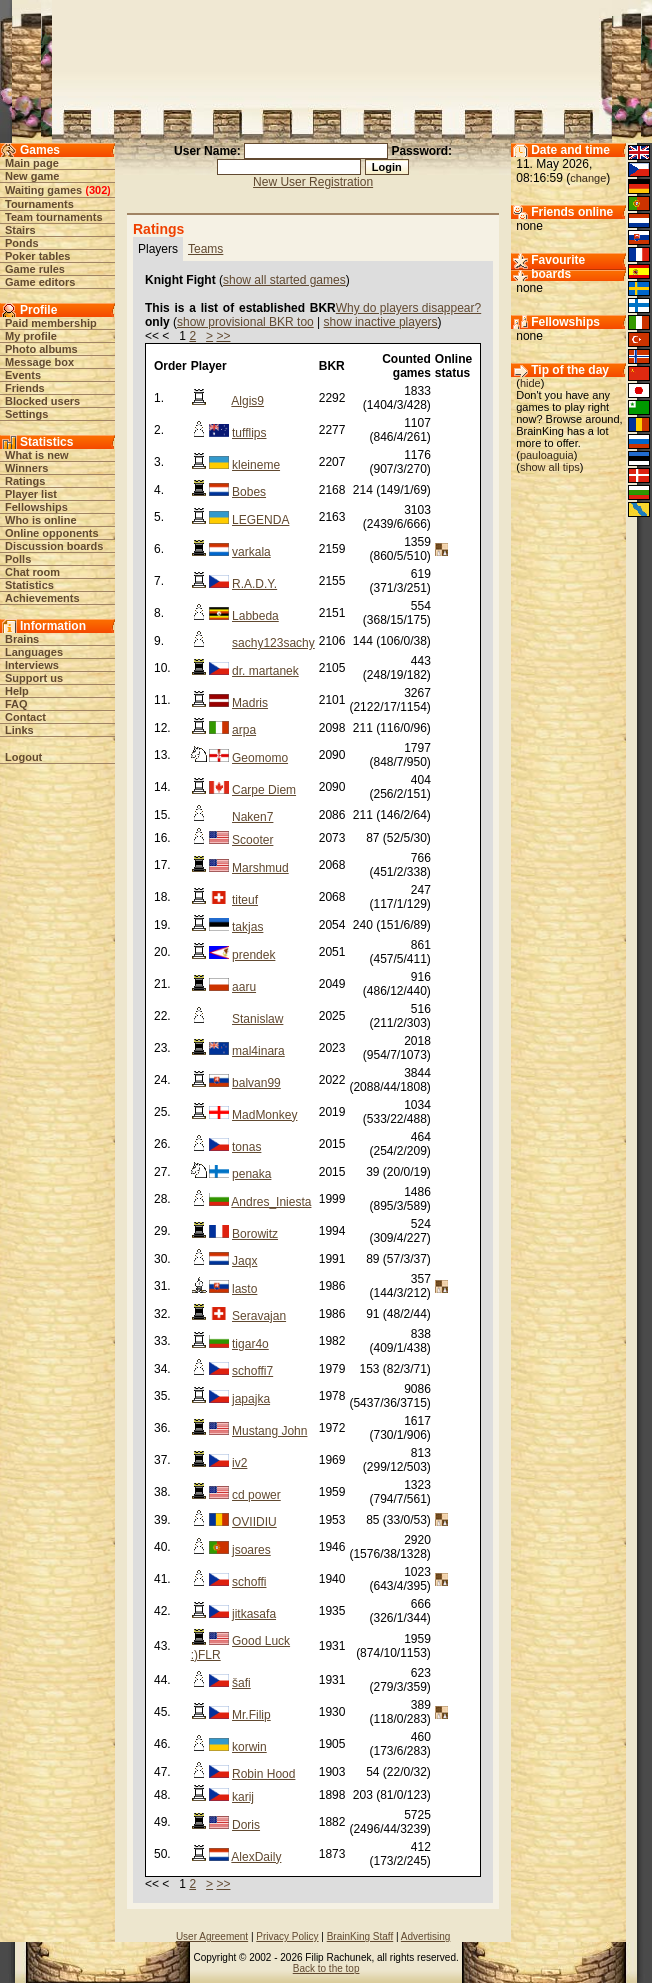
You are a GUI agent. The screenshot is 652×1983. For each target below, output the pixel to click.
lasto (244, 1289)
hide (530, 383)
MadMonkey (264, 1115)
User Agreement (212, 1936)
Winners (26, 468)
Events (23, 375)
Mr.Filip (251, 1715)
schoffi (249, 1582)
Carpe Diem (264, 790)
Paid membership (51, 323)
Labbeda (255, 616)
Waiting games (43, 190)
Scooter (252, 840)
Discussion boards (54, 546)
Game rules (35, 269)
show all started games (284, 280)
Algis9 (247, 401)
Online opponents (52, 533)
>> (223, 336)
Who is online (41, 520)
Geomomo (260, 758)
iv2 (239, 1463)
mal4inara (258, 1051)
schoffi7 (252, 1371)
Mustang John (269, 1431)
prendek (253, 955)
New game (32, 176)
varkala (251, 552)
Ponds (22, 243)
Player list (31, 494)
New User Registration (313, 182)
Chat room (32, 572)
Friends (25, 388)
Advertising (425, 1936)
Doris (246, 1825)
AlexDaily (256, 1857)
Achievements (42, 598)
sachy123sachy (273, 643)
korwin (249, 1747)
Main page (32, 163)
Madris (250, 703)
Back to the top (326, 1968)
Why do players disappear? (408, 308)
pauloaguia (547, 455)
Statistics (29, 585)
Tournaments (39, 204)
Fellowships (36, 507)
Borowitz (255, 1234)
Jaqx (244, 1261)
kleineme (256, 465)
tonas (246, 1147)
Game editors (40, 282)
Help (17, 691)
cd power (256, 1495)
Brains (22, 639)
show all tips (550, 467)
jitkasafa (254, 1614)
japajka (251, 1399)
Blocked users (42, 401)
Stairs (20, 230)
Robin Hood (263, 1774)
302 (98, 190)
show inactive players (381, 322)
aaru (244, 987)
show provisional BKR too (245, 322)
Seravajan (259, 1316)
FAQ (16, 704)
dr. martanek (265, 671)
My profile (31, 336)
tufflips (249, 433)
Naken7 (252, 817)
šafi (241, 1683)
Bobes (249, 492)
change (588, 178)
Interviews (32, 665)
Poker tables (37, 256)
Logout (23, 757)
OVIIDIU (254, 1522)
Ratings (25, 481)
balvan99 (256, 1083)
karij (243, 1797)
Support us (34, 678)
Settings (26, 414)
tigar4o (250, 1344)
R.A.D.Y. (254, 584)
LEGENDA (260, 520)
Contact (25, 717)
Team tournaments (54, 217)
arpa (244, 730)
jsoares (251, 1550)
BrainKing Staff (360, 1936)
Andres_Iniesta (271, 1202)
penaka (251, 1174)
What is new (37, 455)
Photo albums (41, 349)
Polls (18, 559)
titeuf (245, 900)
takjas (247, 927)
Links (19, 730)
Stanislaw (257, 1019)
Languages (34, 652)
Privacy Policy (287, 1936)
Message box (39, 362)
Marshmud (260, 868)
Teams (205, 249)
